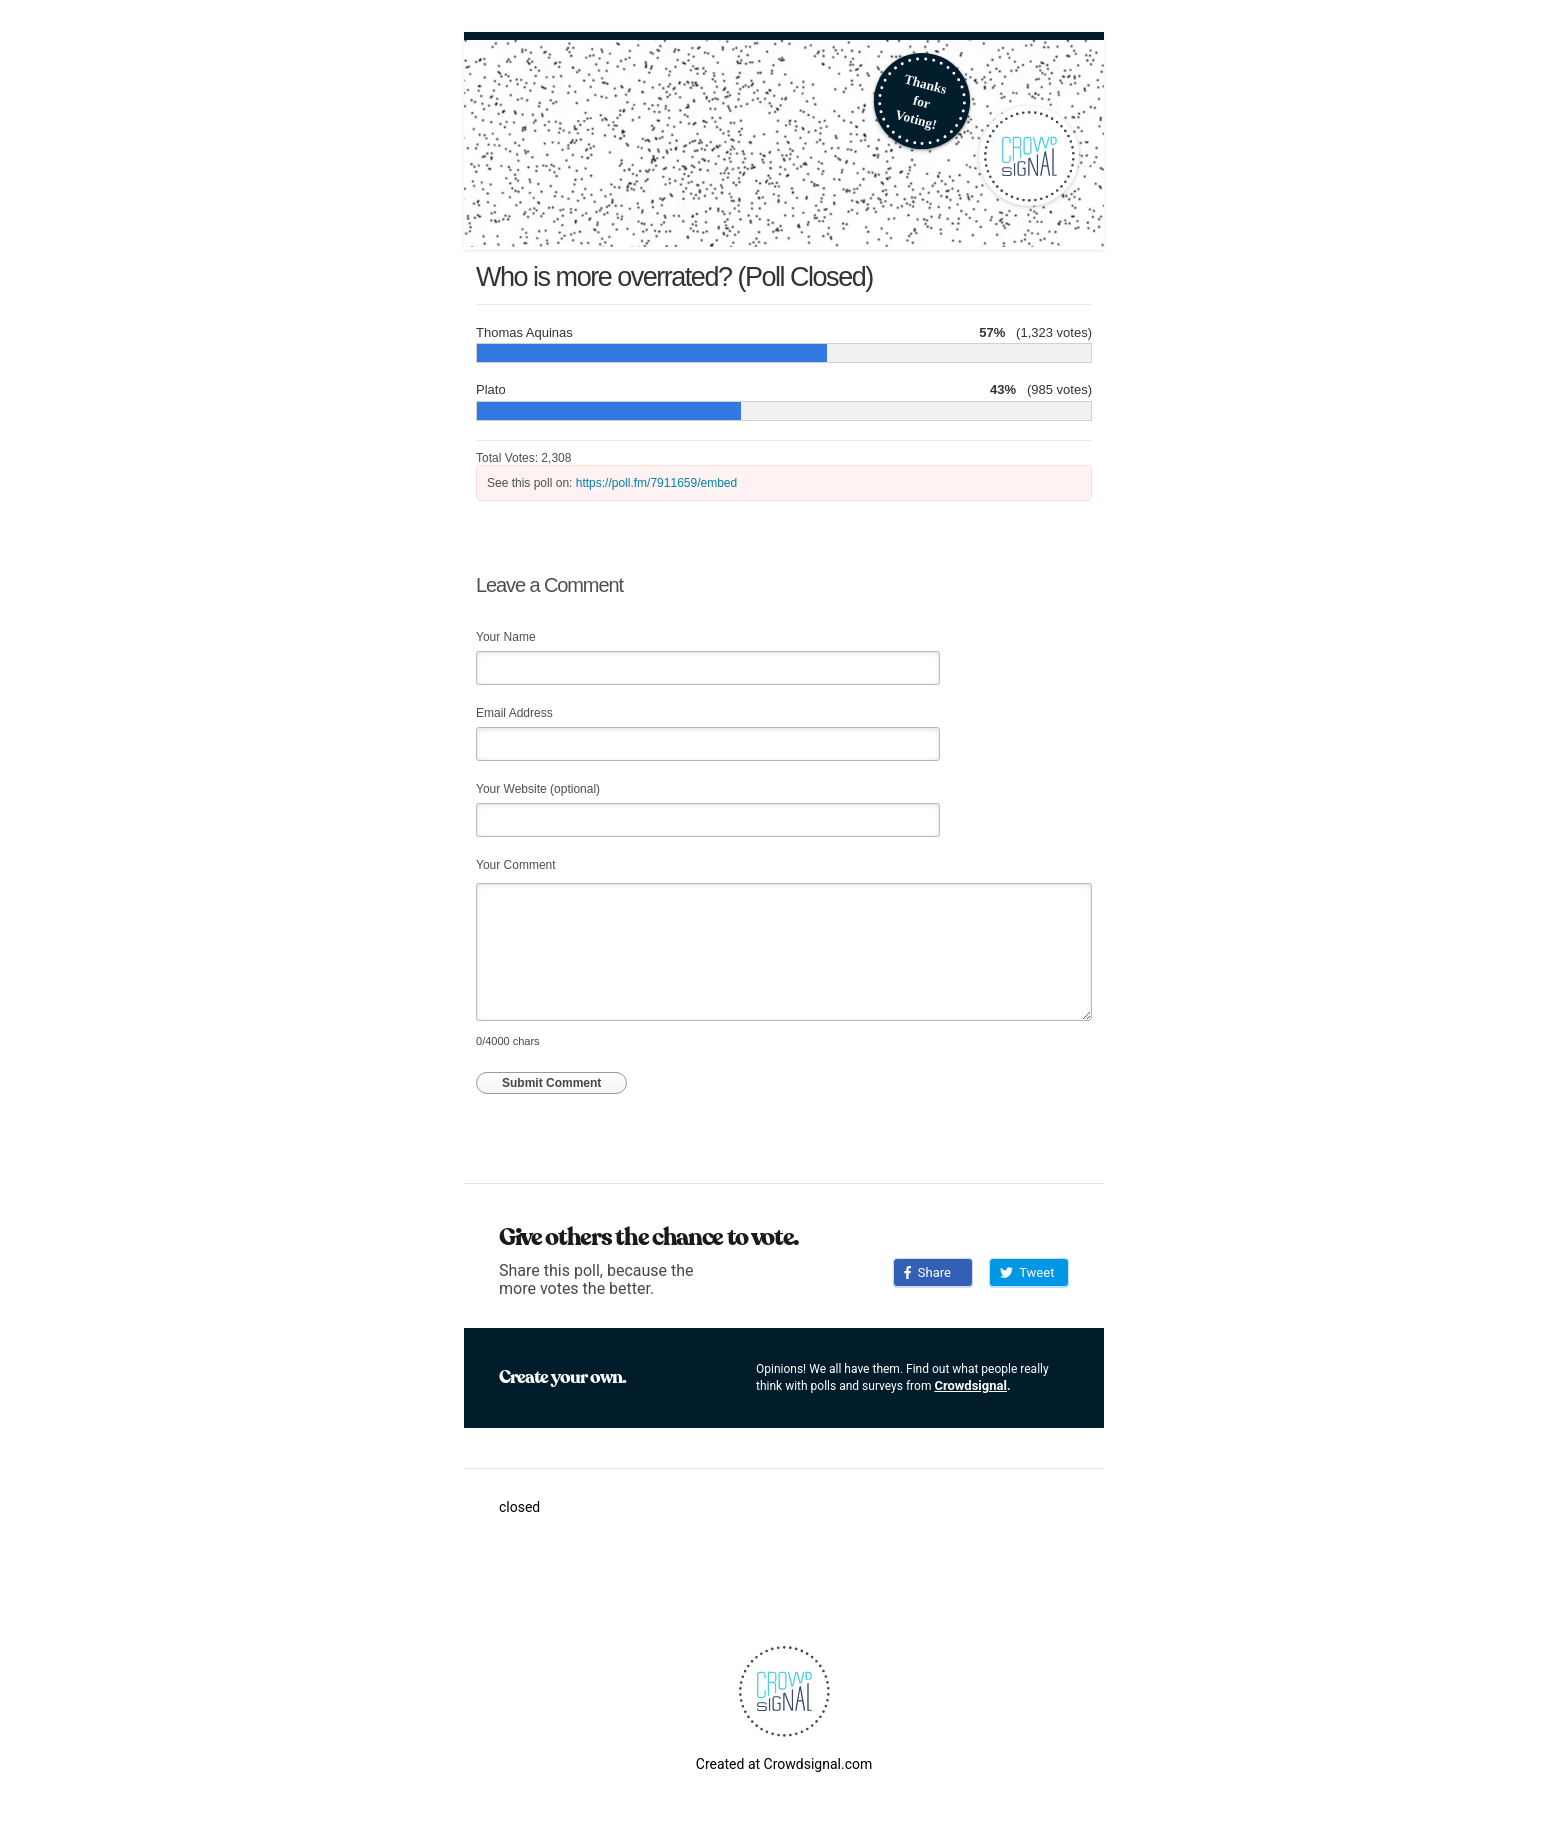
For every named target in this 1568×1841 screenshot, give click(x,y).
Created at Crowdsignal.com (784, 1764)
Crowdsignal (970, 1385)
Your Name (506, 637)
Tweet (1027, 1272)
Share (927, 1272)
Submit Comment (551, 1083)
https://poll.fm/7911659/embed (656, 483)
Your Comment (516, 865)
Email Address (514, 713)
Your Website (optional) (538, 789)
